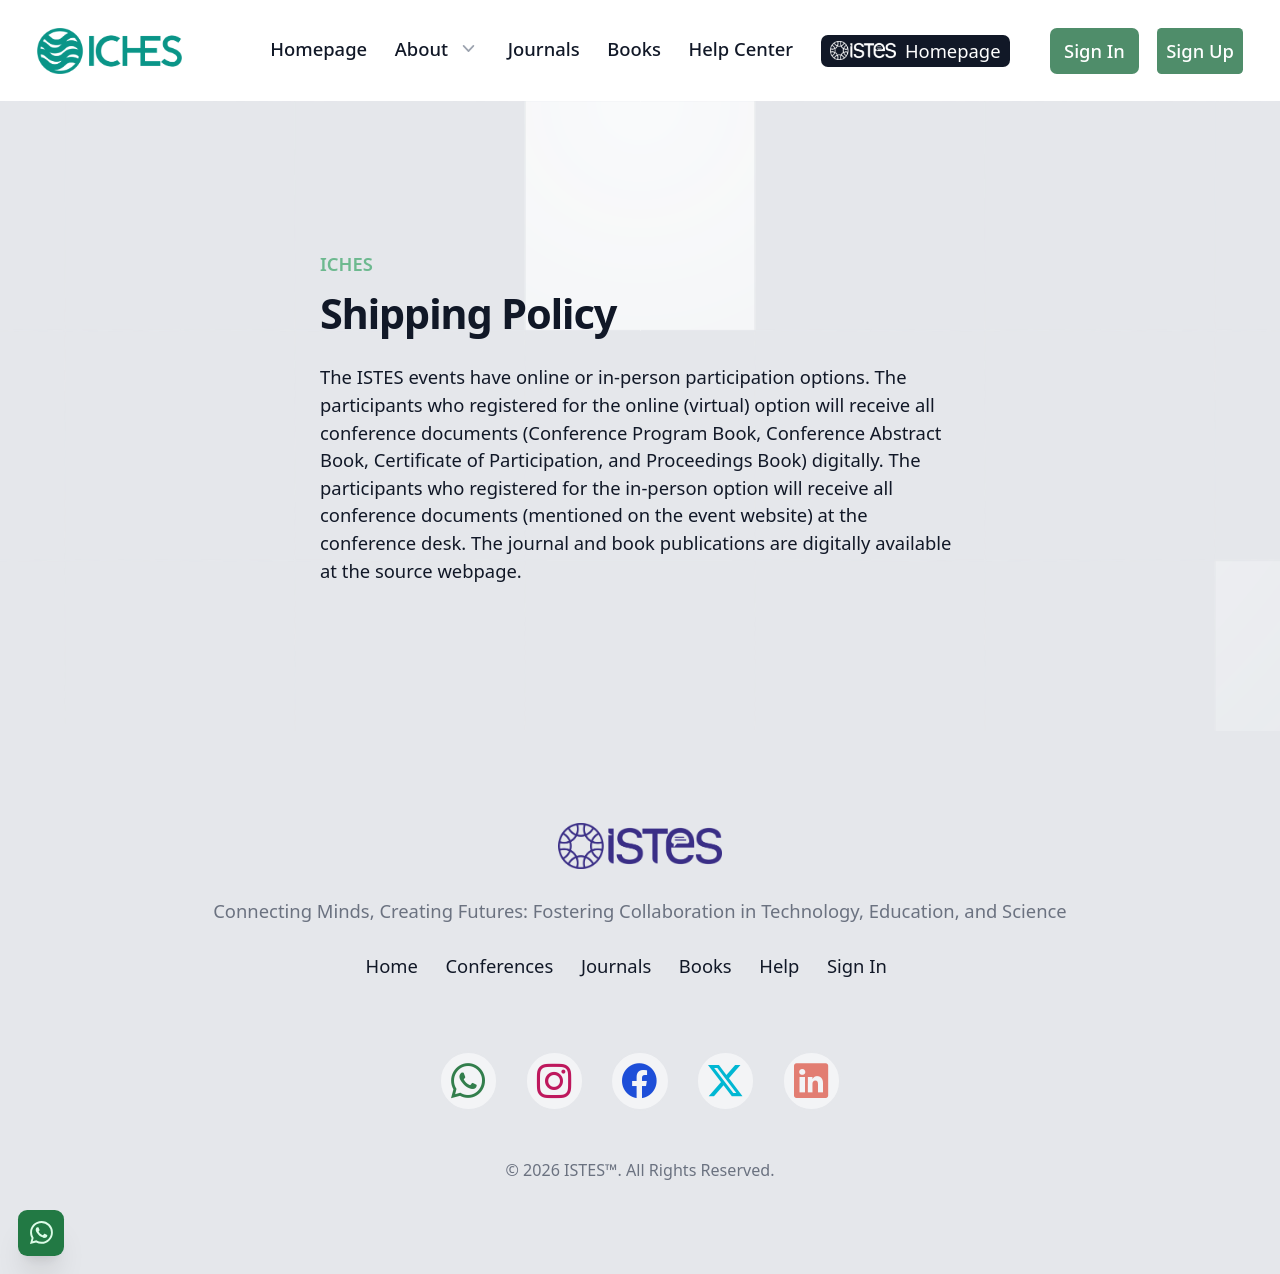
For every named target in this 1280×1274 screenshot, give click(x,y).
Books (634, 48)
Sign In (1094, 50)
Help (779, 965)
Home (392, 965)
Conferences (499, 965)
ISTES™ (590, 1170)
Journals (544, 48)
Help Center (741, 48)
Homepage (318, 48)
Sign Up (1200, 50)
